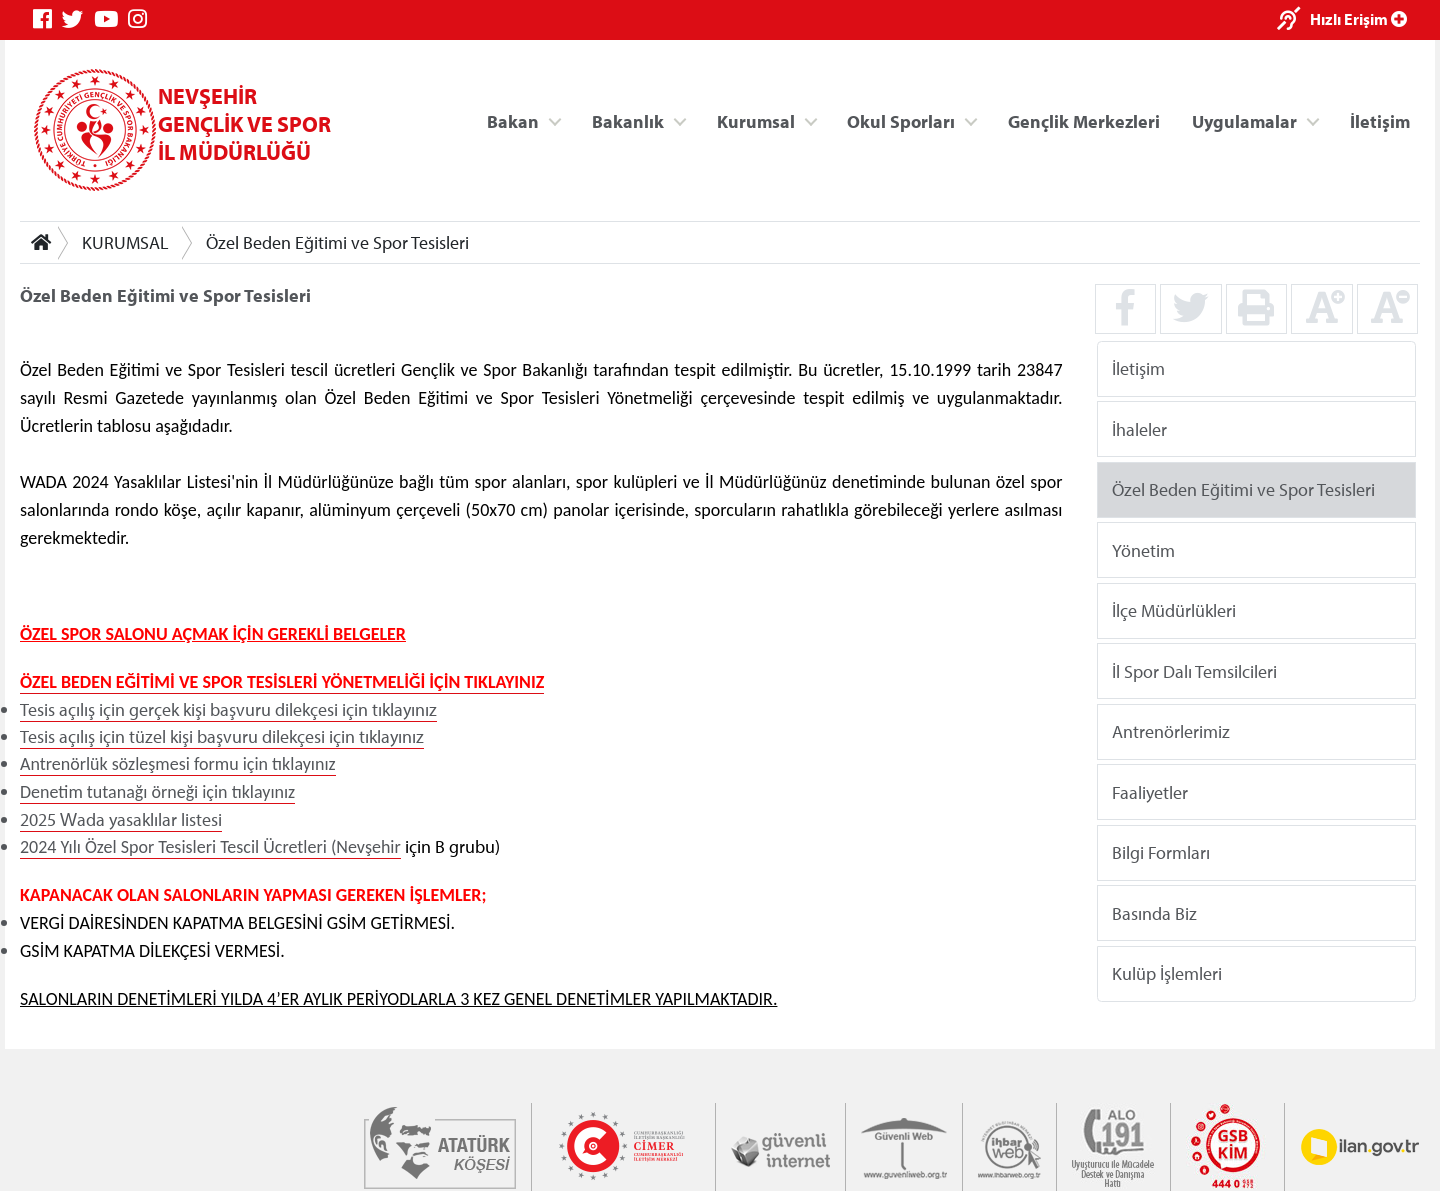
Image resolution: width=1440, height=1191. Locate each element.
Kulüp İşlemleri (1167, 973)
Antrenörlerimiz (1171, 731)
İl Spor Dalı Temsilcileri (1194, 670)
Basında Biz (1154, 912)
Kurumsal (756, 120)
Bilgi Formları (1161, 852)
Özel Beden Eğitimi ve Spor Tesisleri (337, 242)
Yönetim (1143, 549)
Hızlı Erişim (1358, 19)
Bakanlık (628, 120)
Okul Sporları (901, 120)
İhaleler (1139, 428)
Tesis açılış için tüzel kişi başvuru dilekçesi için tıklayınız (222, 736)
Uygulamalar (1244, 120)
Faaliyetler (1150, 791)
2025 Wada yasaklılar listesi (121, 819)
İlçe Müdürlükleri (1174, 610)
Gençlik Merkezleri (1084, 120)
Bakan (513, 120)
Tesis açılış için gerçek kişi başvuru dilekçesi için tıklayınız (228, 709)
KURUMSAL (125, 242)
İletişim (1380, 120)
